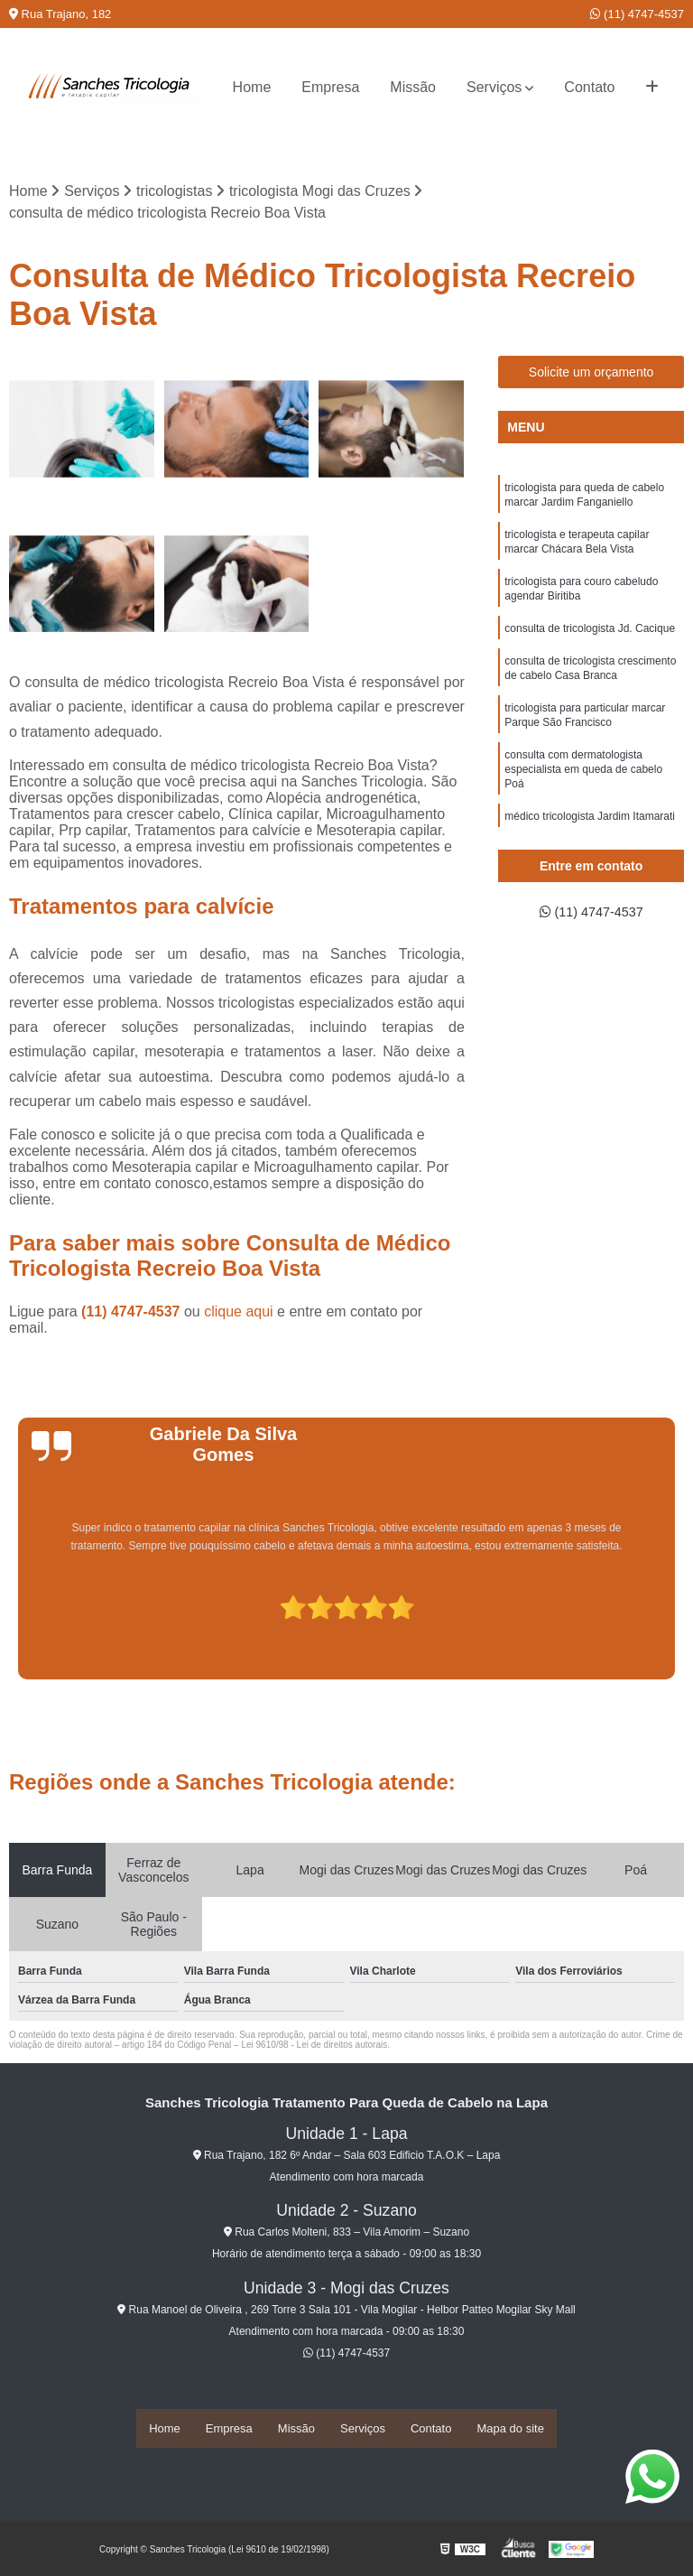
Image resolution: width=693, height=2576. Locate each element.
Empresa (330, 87)
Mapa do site (509, 2429)
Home (252, 87)
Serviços (494, 87)
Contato (589, 87)
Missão (413, 87)
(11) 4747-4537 (637, 14)
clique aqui (238, 1313)
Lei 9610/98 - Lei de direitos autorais (314, 2046)
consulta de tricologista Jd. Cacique (589, 642)
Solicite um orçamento (591, 374)
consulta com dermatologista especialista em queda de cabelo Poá (583, 793)
